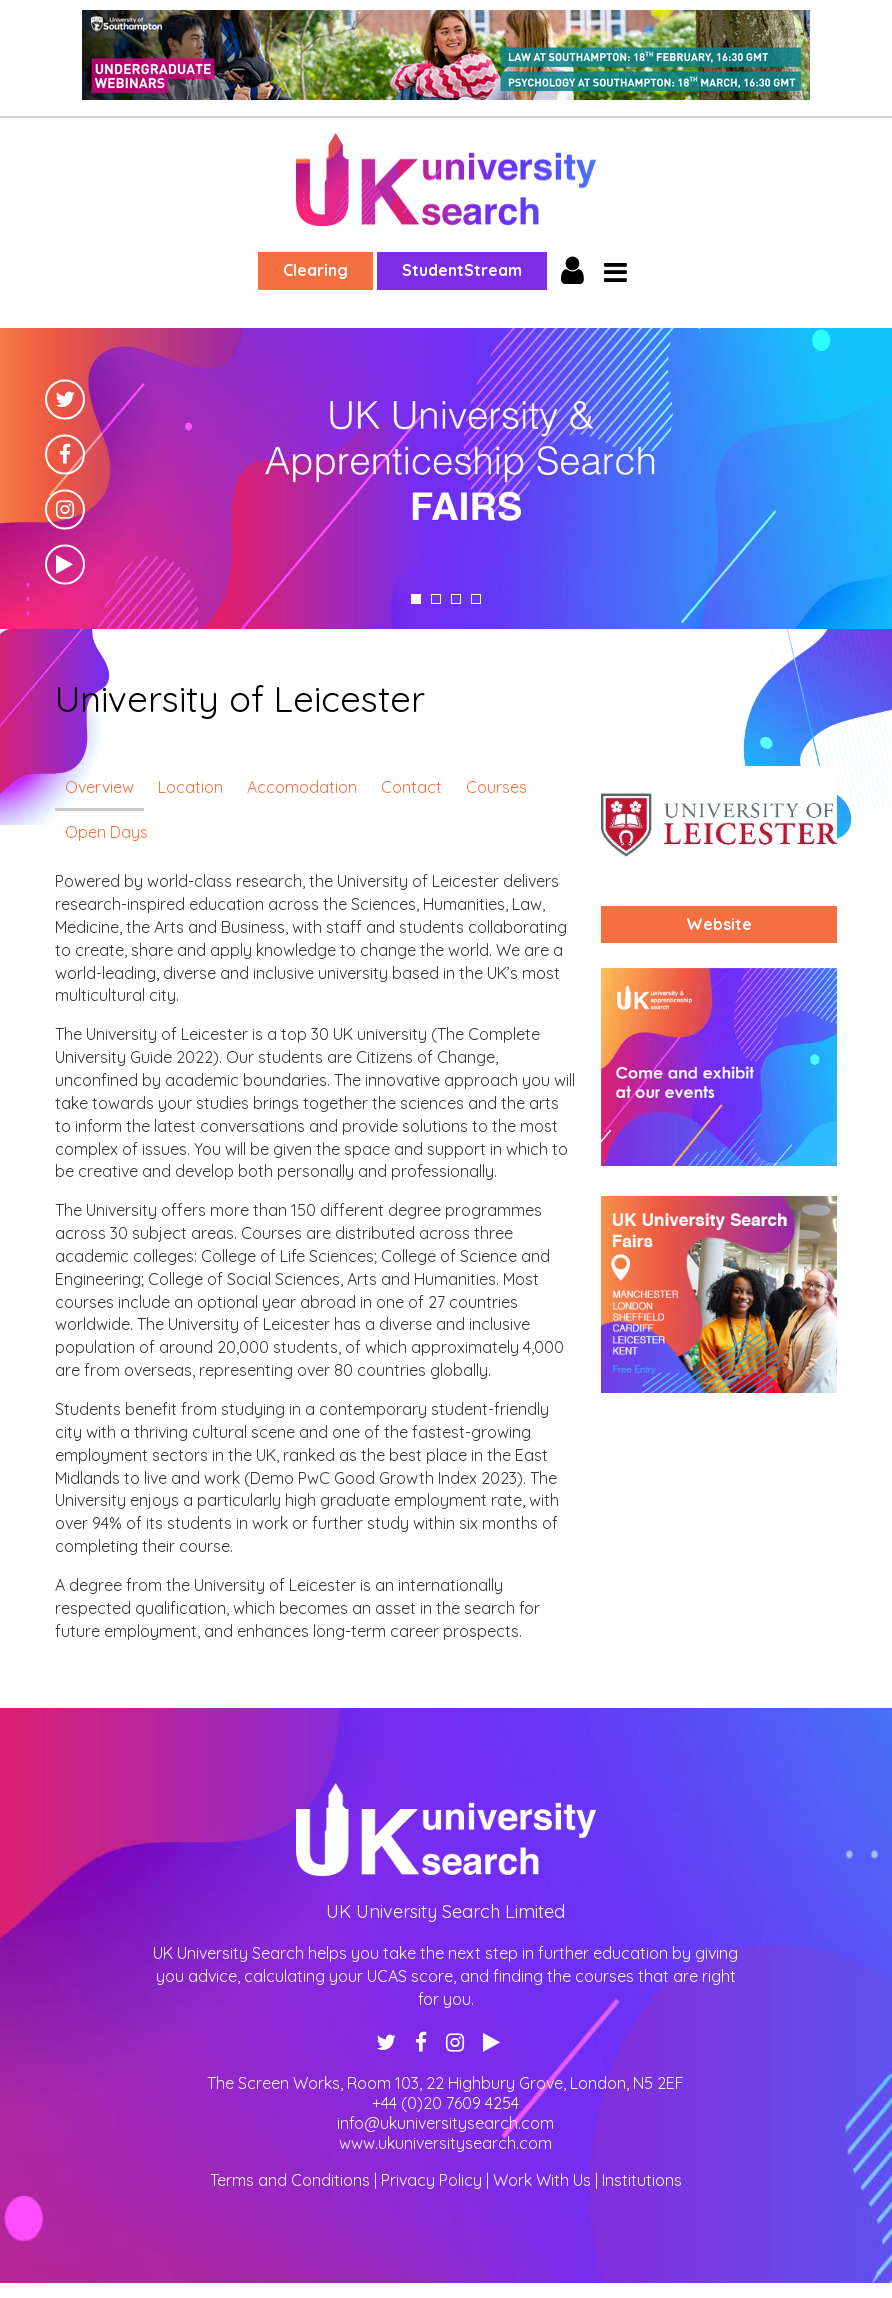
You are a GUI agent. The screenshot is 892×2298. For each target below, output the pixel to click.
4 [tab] (476, 599)
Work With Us (542, 2180)
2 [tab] (436, 599)
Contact (411, 787)
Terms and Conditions (290, 2180)
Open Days (106, 832)
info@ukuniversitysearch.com (445, 2123)
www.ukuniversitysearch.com (445, 2143)
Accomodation (302, 787)
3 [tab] (456, 599)
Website (719, 924)
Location (190, 787)
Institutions (642, 2180)
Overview (99, 787)
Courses (496, 787)
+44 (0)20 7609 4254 (445, 2103)
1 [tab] (416, 599)
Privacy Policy (431, 2180)
